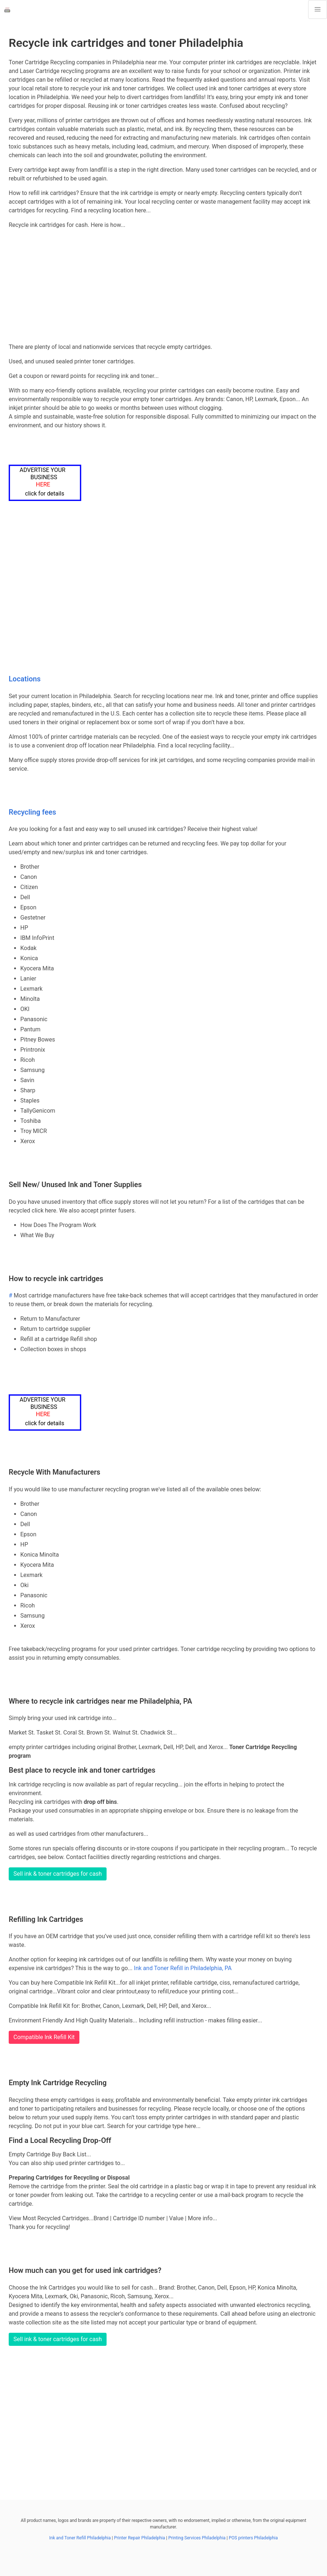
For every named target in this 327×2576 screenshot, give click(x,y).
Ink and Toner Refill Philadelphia (80, 2537)
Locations (25, 678)
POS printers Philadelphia (253, 2537)
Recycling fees (32, 812)
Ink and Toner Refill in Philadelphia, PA (183, 1968)
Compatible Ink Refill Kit (44, 2037)
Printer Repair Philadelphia (139, 2537)
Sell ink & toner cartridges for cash (57, 1873)
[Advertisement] (163, 286)
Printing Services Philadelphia (196, 2537)
